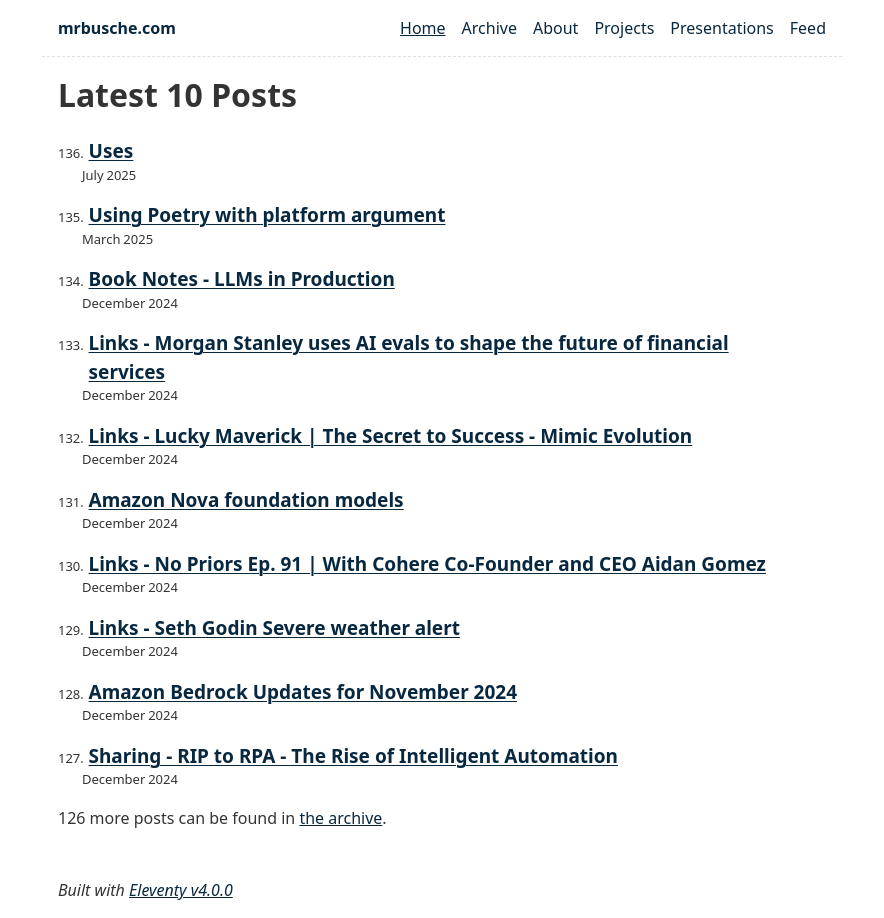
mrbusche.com (117, 28)
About (555, 28)
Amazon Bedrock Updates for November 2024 (303, 692)
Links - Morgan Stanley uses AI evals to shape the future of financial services (409, 357)
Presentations (721, 28)
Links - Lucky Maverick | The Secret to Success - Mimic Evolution (391, 436)
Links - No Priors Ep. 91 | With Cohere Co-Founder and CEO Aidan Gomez (427, 564)
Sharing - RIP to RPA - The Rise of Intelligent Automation (353, 756)
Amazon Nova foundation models (246, 500)
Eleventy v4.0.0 (181, 890)
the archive (340, 818)
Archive (489, 28)
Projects (624, 28)
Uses (111, 151)
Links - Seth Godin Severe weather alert (274, 628)
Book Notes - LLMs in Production (242, 279)
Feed (808, 28)
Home (423, 28)
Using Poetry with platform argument (267, 215)
